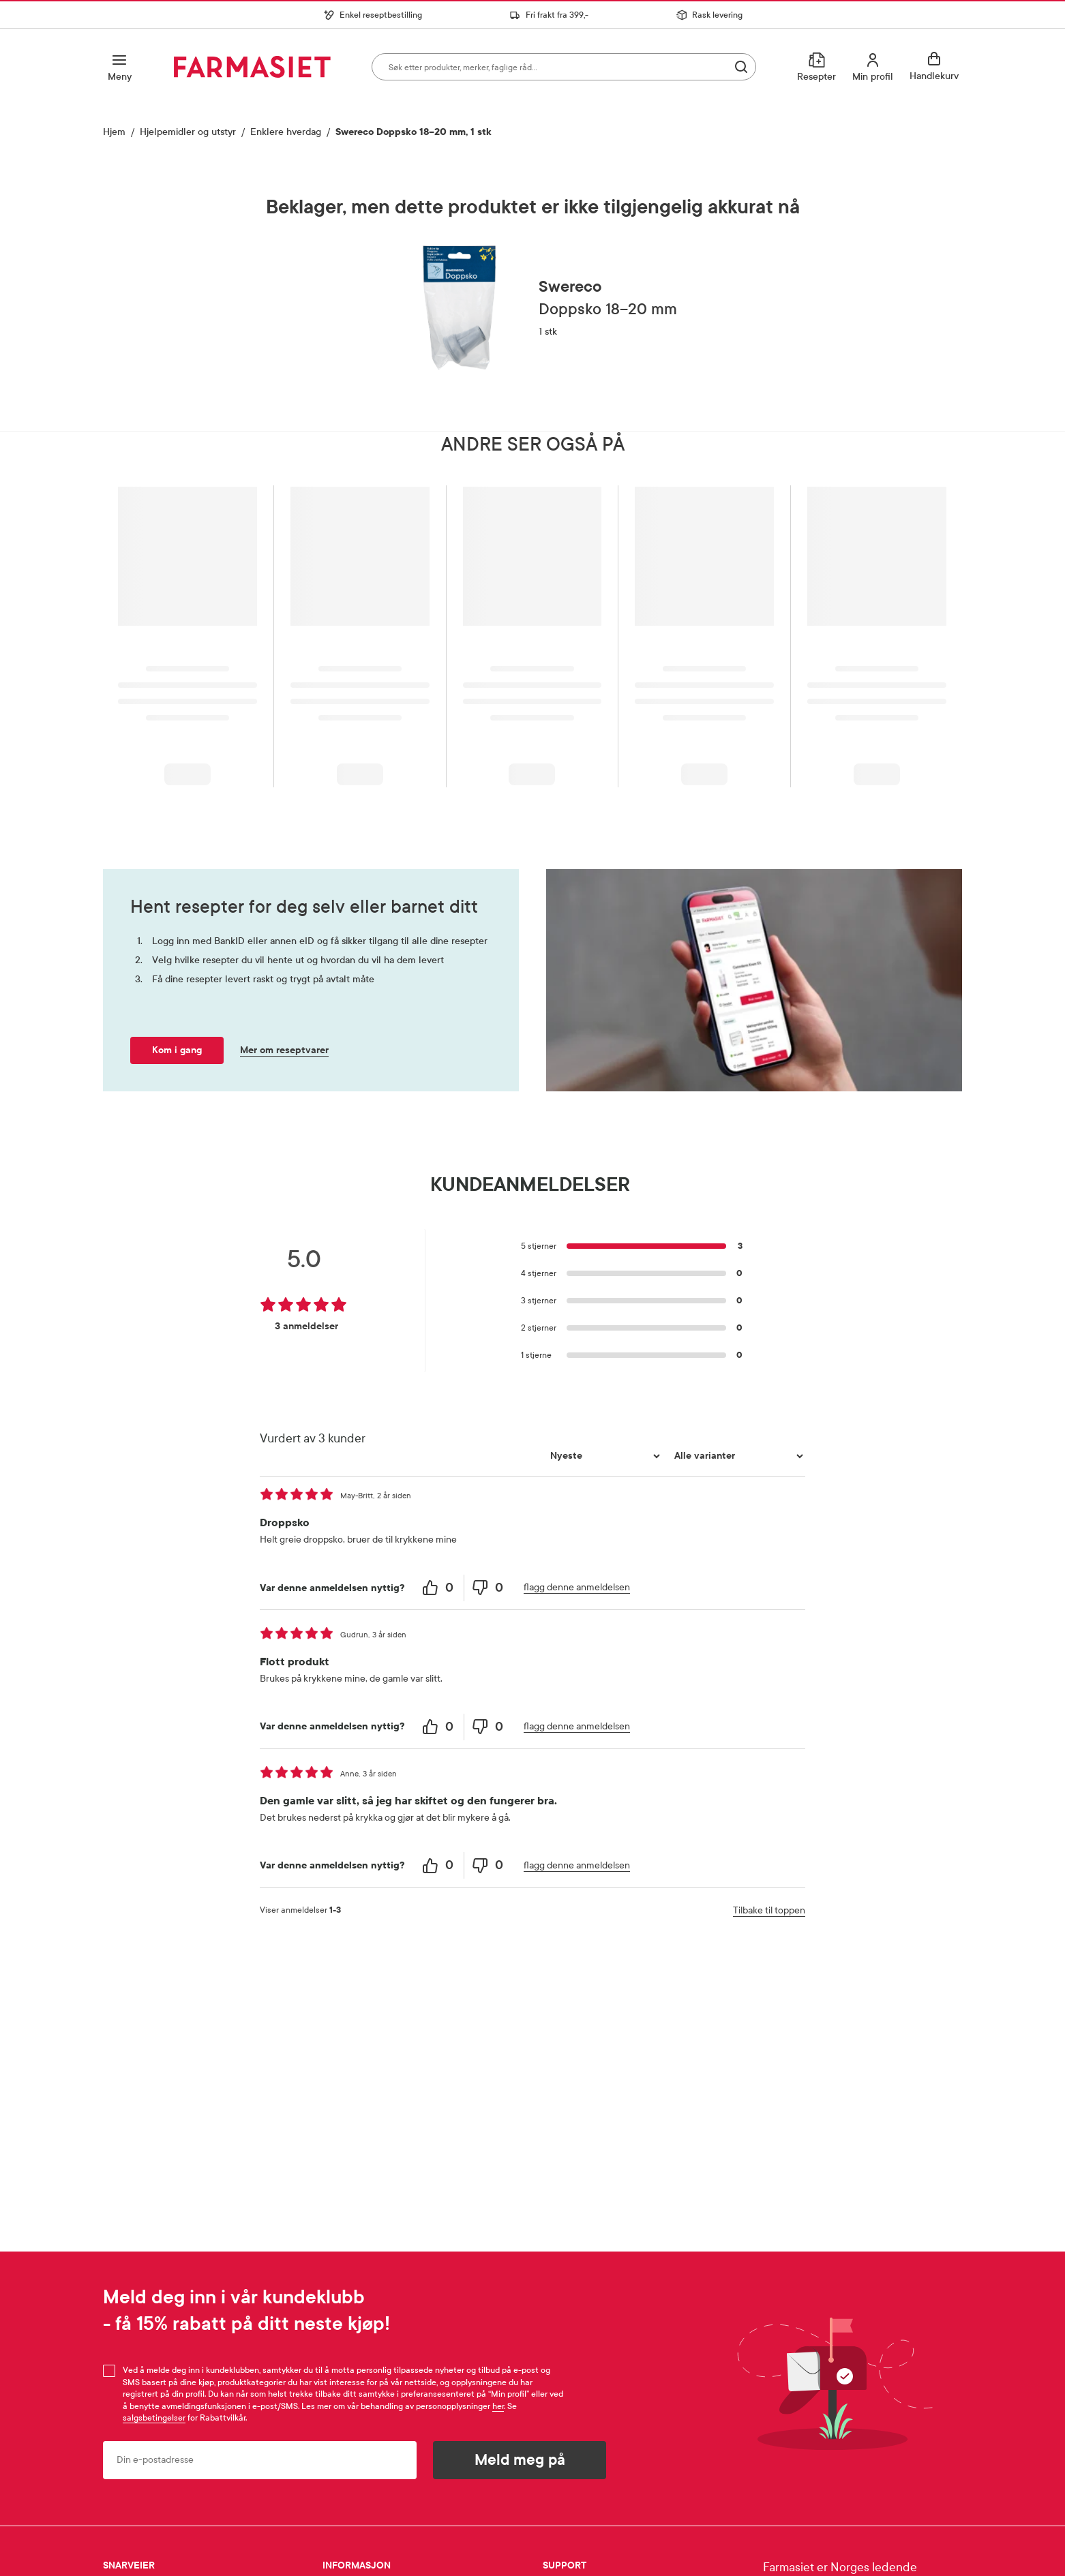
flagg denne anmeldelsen (577, 1587)
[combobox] (564, 66)
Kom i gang (177, 1050)
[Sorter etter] (603, 1456)
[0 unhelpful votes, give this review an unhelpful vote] (488, 1588)
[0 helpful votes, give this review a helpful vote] (439, 1588)
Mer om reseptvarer (284, 1050)
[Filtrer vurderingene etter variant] (737, 1456)
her (498, 2406)
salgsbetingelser (154, 2418)
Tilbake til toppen (769, 1910)
